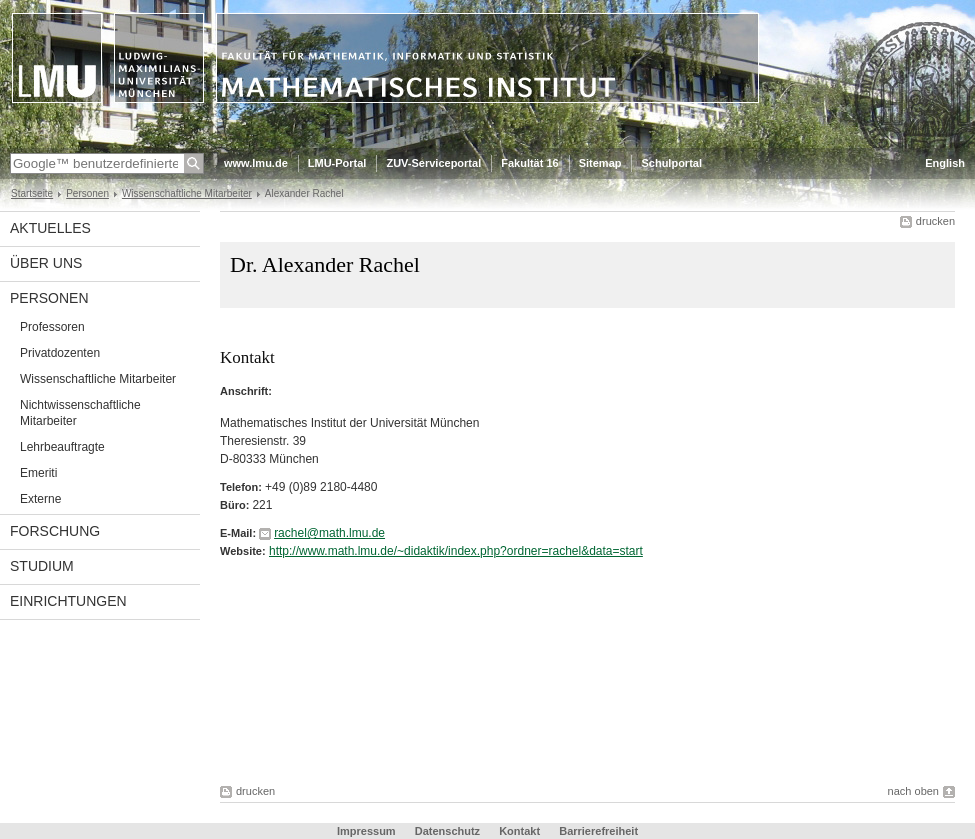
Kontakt (519, 831)
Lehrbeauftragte (62, 447)
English (945, 163)
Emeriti (38, 473)
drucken (935, 221)
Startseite (32, 193)
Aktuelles (50, 228)
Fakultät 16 (529, 163)
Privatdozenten (60, 353)
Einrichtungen (68, 601)
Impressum (366, 831)
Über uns (46, 263)
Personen (87, 193)
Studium (42, 566)
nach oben (913, 791)
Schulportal (671, 163)
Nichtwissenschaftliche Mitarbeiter (80, 413)
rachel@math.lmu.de (329, 533)
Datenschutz (447, 831)
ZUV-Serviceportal (433, 163)
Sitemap (600, 163)
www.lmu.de (256, 163)
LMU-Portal (337, 163)
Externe (40, 499)
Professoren (52, 327)
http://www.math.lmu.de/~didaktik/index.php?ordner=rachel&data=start (456, 551)
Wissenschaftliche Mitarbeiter (187, 193)
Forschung (55, 531)
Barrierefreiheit (598, 831)
